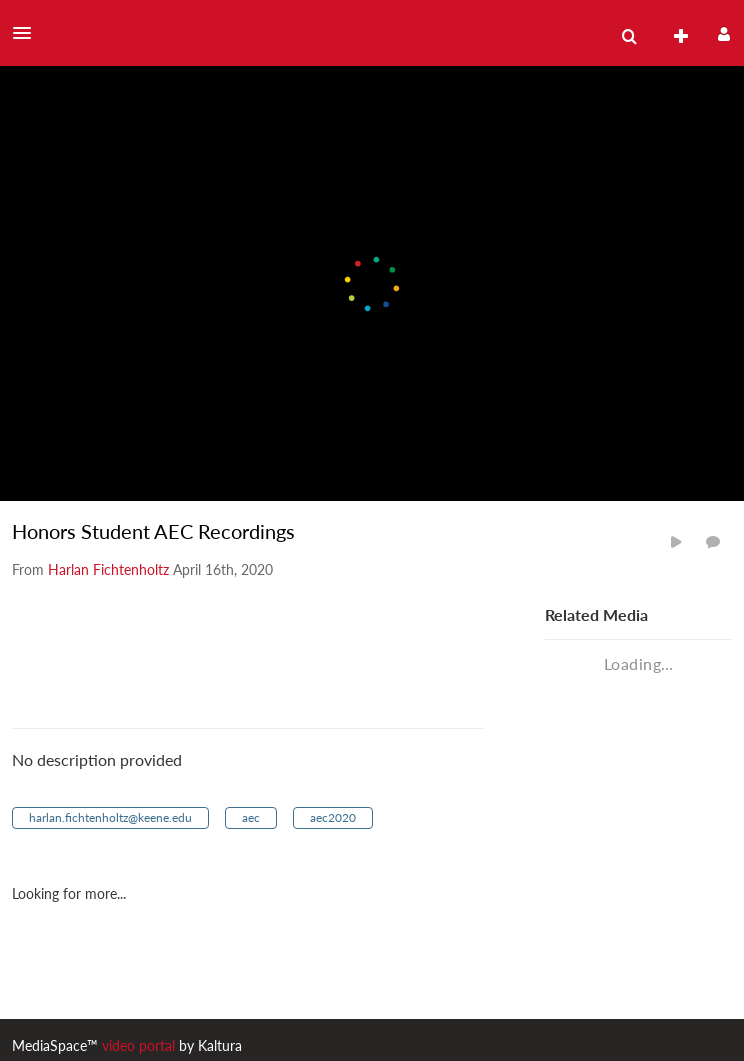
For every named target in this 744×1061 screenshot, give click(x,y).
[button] (28, 33)
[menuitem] (629, 37)
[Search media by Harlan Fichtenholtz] (108, 569)
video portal (138, 1045)
